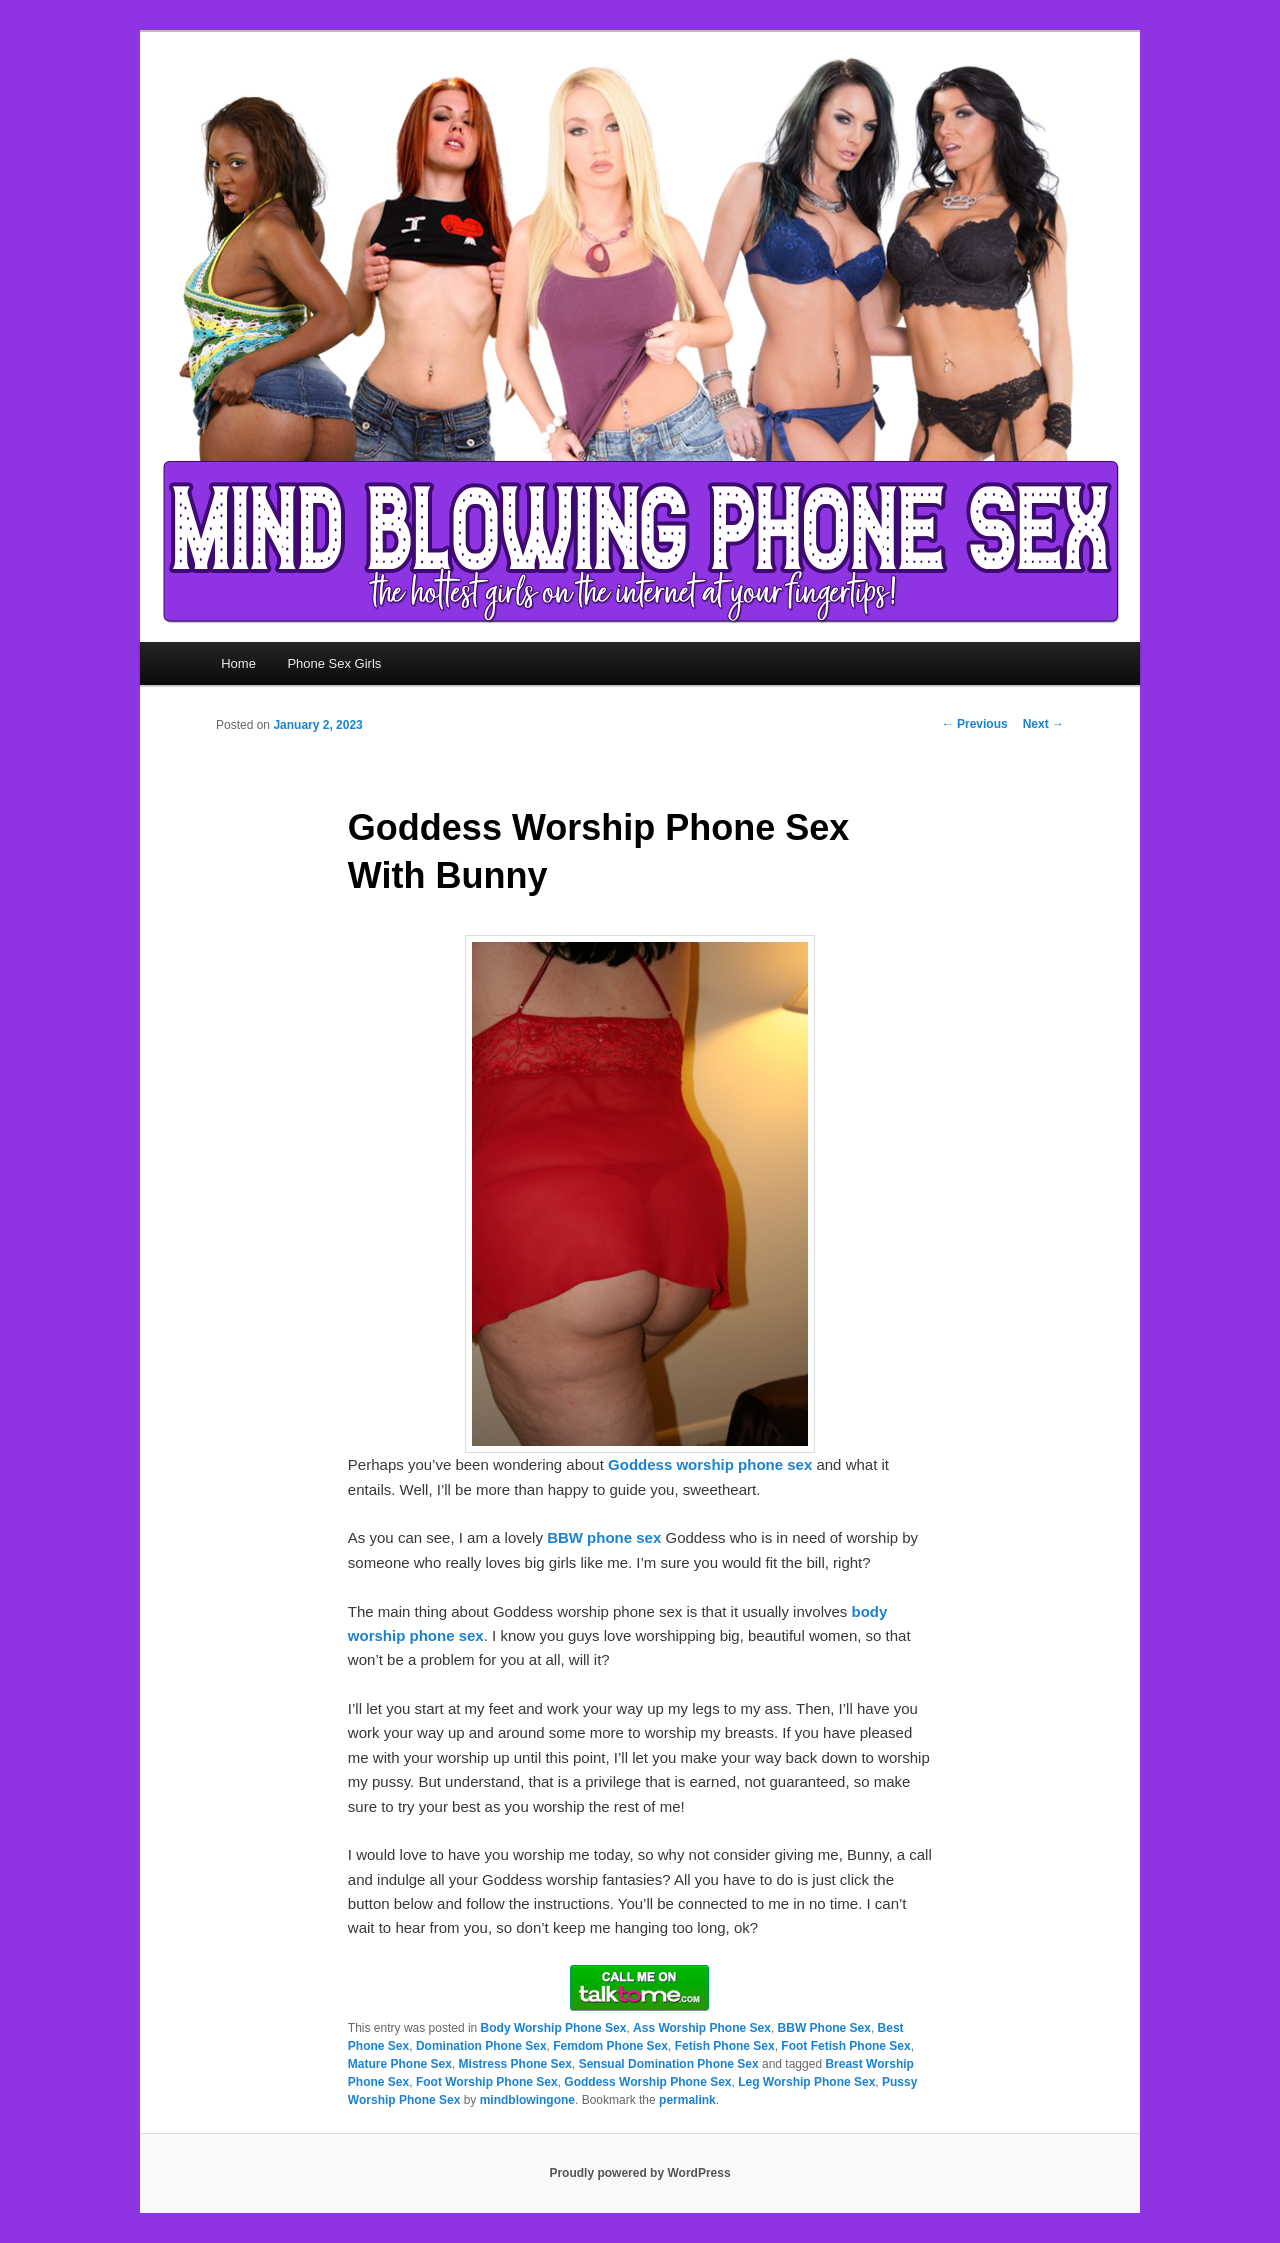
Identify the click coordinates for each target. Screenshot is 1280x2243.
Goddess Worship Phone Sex (647, 2082)
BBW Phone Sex (824, 2028)
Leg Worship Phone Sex (806, 2082)
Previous (975, 724)
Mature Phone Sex (400, 2064)
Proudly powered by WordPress (639, 2173)
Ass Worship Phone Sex (702, 2028)
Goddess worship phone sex (710, 1464)
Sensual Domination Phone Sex (669, 2064)
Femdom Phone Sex (610, 2046)
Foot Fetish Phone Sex (845, 2046)
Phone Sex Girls (334, 663)
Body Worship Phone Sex (554, 2028)
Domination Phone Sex (481, 2046)
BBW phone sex (604, 1537)
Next (1043, 724)
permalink (687, 2100)
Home (238, 663)
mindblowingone (527, 2100)
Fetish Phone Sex (725, 2046)
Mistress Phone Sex (515, 2064)
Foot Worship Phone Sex (487, 2082)
